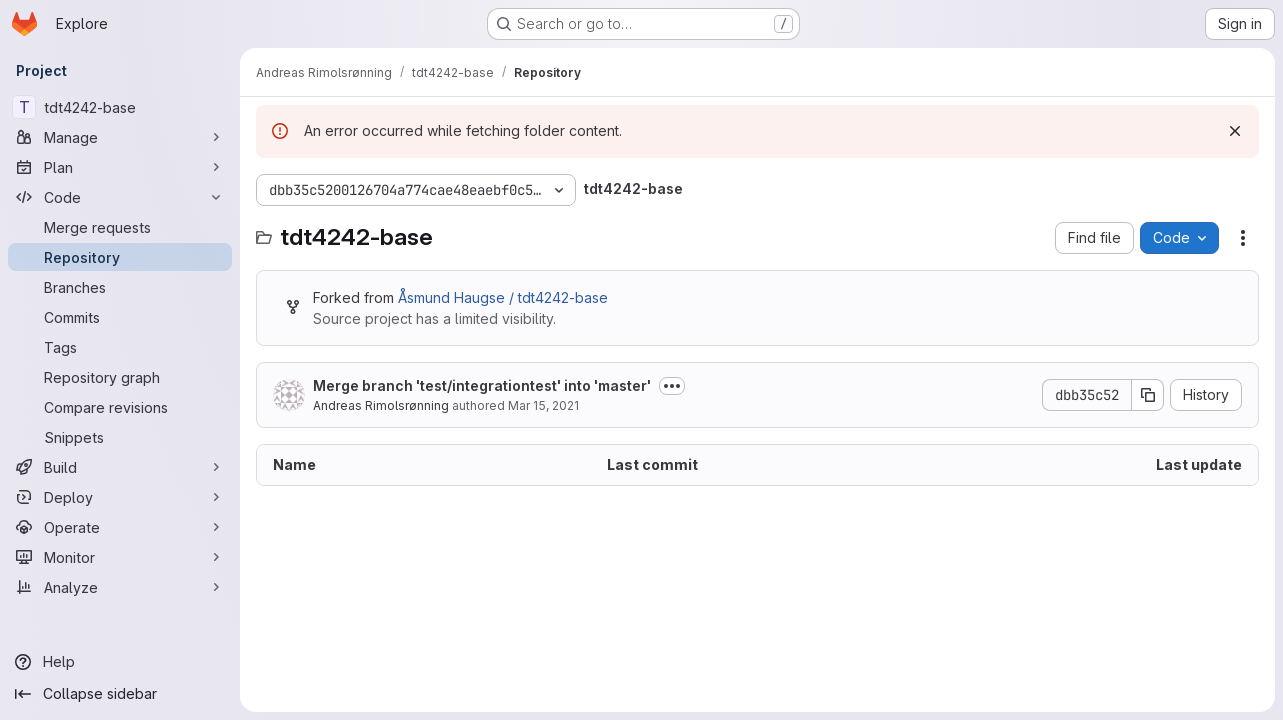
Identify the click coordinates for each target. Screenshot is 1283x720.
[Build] (120, 467)
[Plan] (120, 167)
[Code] (120, 197)
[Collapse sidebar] (120, 694)
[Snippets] (120, 437)
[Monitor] (120, 557)
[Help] (120, 662)
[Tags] (120, 347)
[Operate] (120, 527)
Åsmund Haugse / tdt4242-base (503, 297)
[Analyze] (120, 587)
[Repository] (120, 257)
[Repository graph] (120, 377)
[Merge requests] (120, 227)
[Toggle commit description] (672, 386)
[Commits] (120, 317)
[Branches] (120, 287)
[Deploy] (120, 497)
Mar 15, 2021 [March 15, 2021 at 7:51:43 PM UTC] (543, 405)
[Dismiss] (1235, 131)
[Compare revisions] (120, 407)
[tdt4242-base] (120, 107)
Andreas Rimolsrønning (381, 405)
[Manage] (120, 137)
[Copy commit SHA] (1148, 395)
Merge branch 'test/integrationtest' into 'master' (482, 385)
